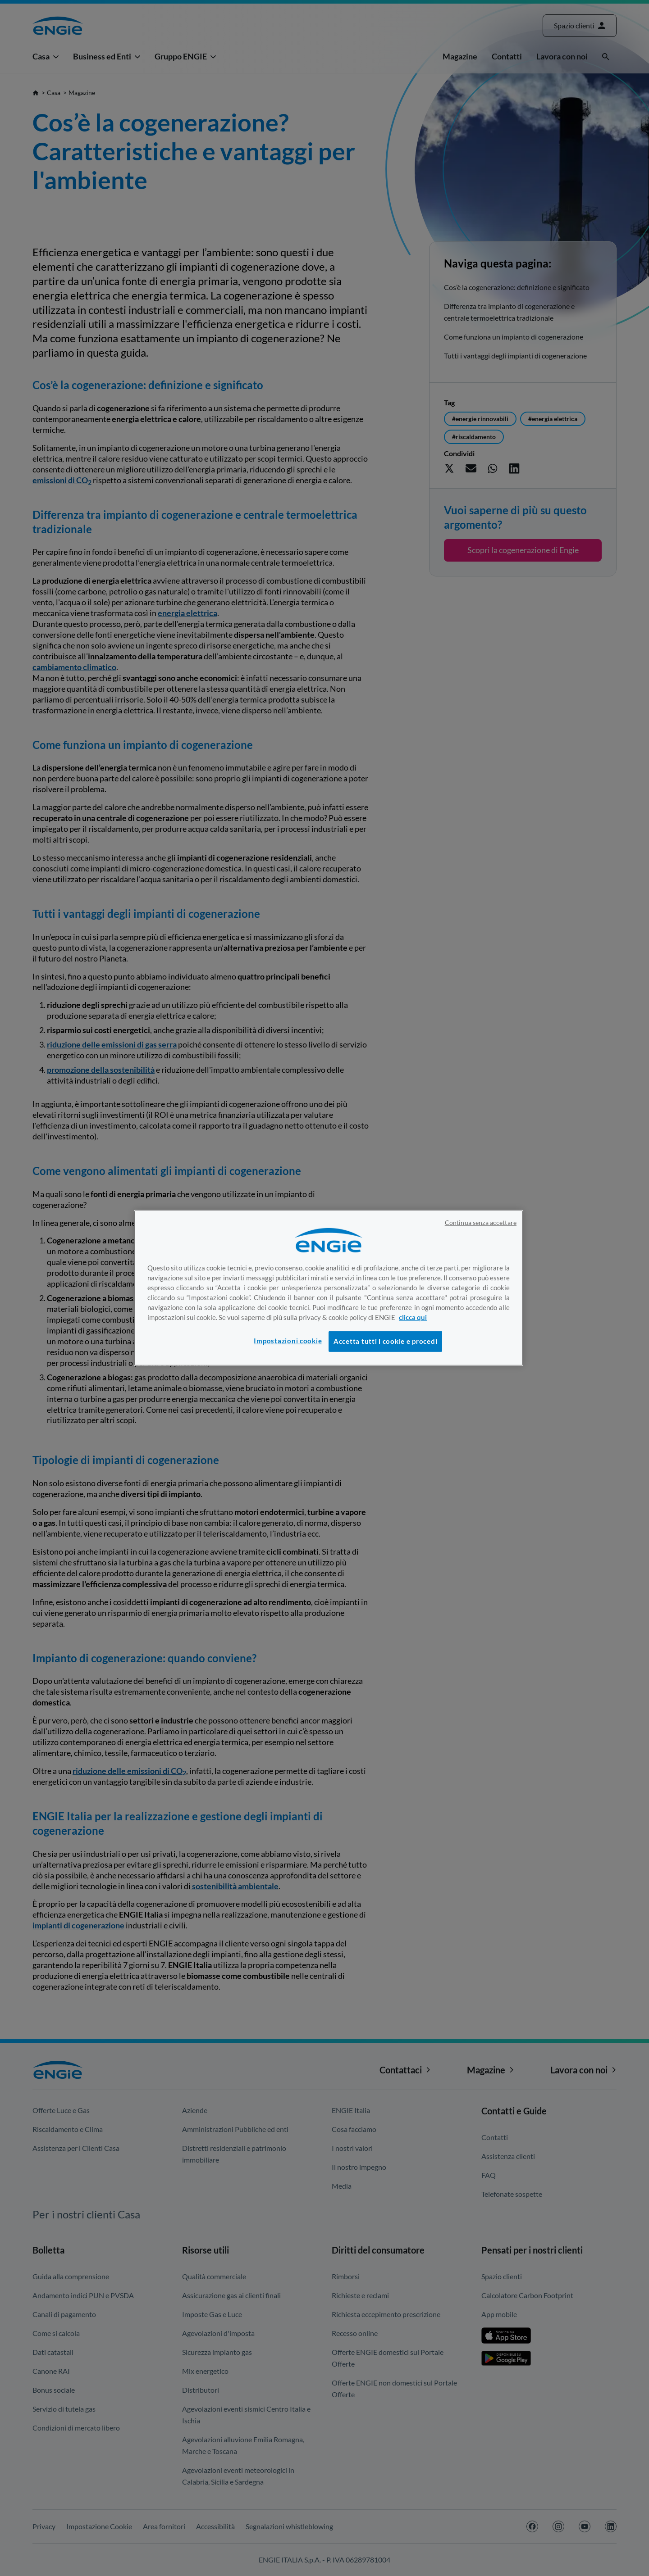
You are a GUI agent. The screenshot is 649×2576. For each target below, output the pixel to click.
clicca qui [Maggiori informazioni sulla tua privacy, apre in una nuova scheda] (413, 1317)
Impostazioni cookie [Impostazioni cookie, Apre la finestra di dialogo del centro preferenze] (288, 1341)
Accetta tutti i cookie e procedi (385, 1341)
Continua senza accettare (480, 1222)
